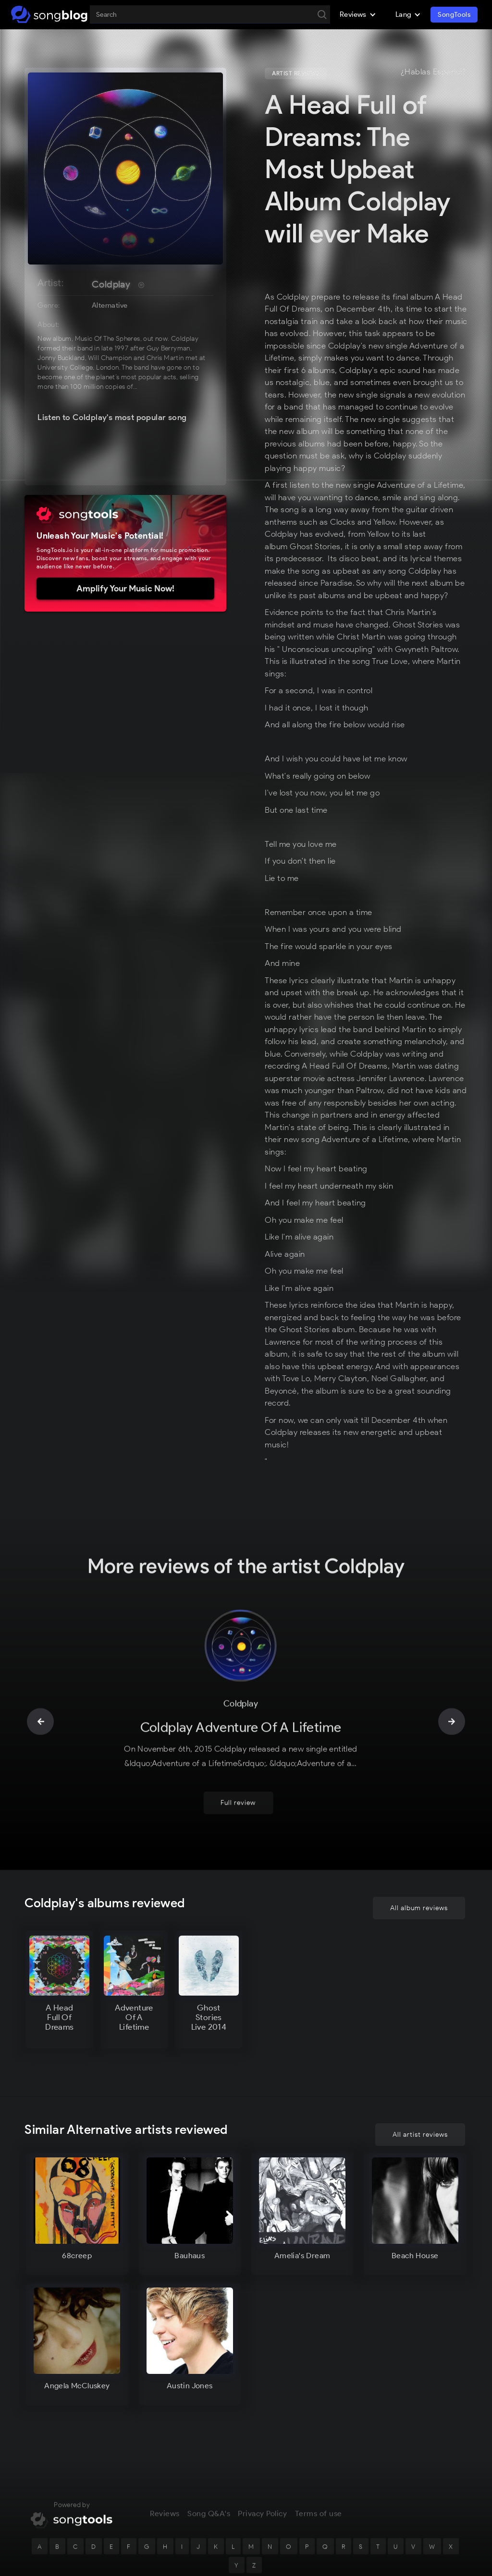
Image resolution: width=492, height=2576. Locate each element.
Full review (238, 1810)
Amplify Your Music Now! (125, 588)
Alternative (109, 305)
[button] (358, 14)
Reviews (165, 2521)
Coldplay (111, 284)
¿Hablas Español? (433, 72)
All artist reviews (420, 2135)
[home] (49, 14)
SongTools (454, 15)
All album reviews (419, 1916)
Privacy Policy (262, 2521)
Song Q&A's (208, 2521)
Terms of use (318, 2521)
